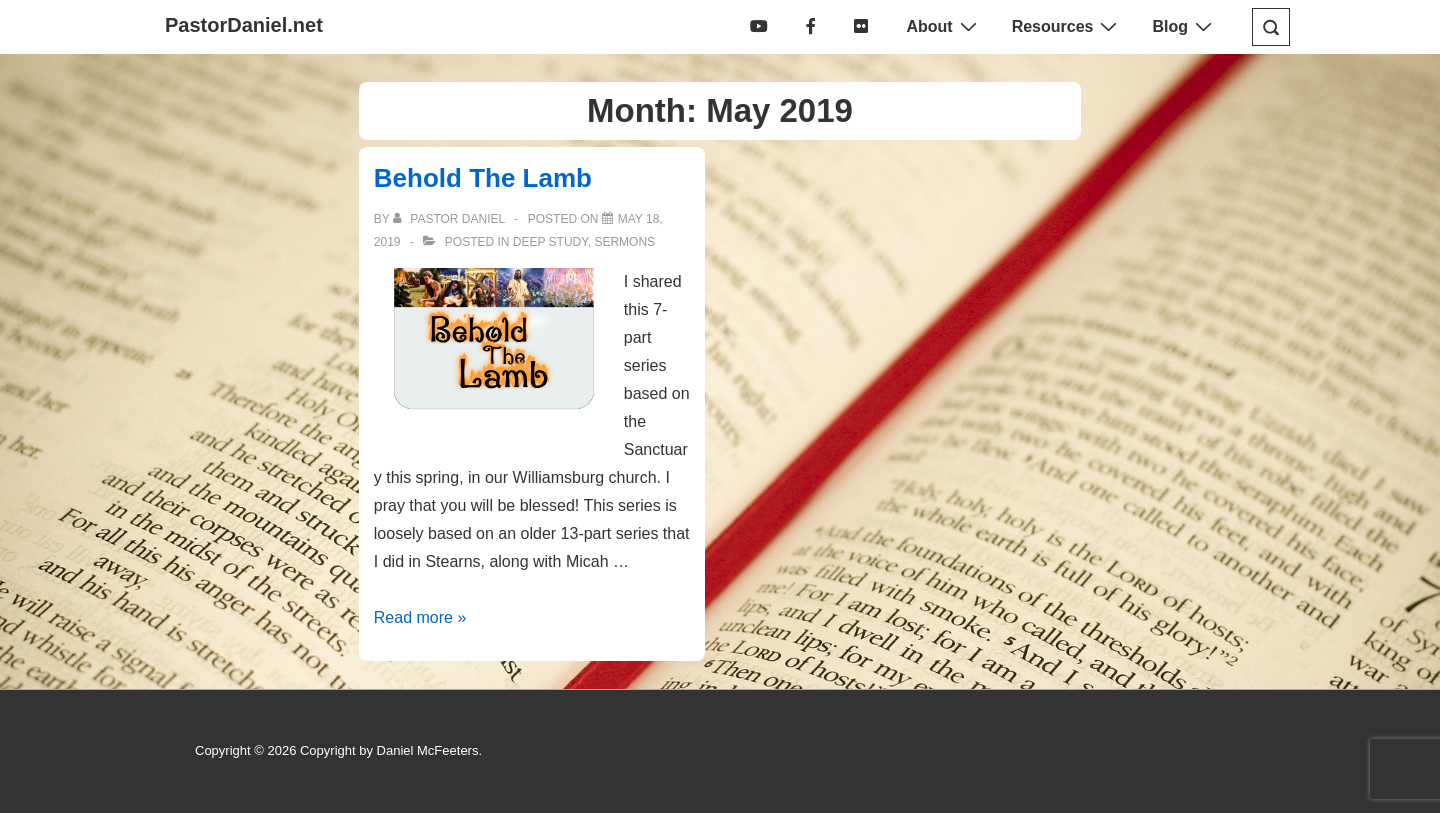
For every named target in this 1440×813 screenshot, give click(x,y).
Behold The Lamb (483, 178)
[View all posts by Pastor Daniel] (450, 219)
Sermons (624, 242)
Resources (1067, 26)
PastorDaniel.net (244, 25)
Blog (1184, 26)
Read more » (420, 617)
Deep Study (550, 242)
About (943, 26)
